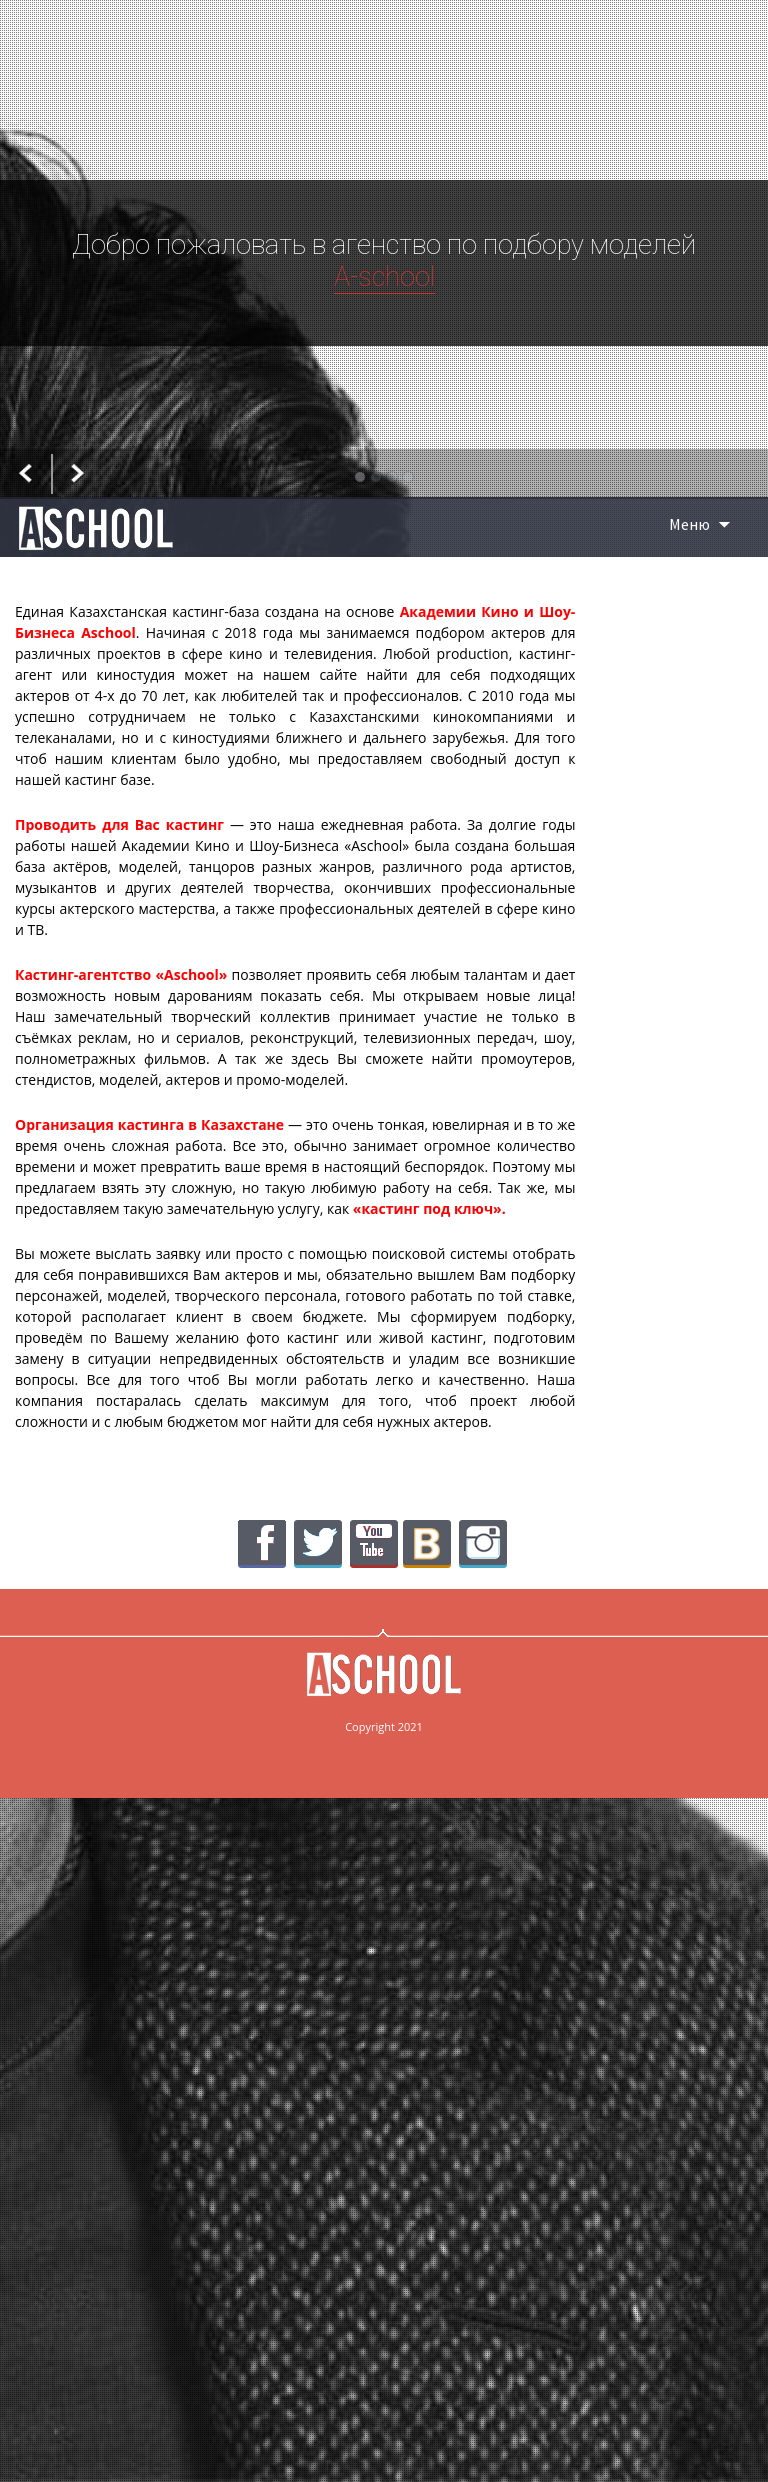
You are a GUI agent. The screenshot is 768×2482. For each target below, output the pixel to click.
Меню (689, 524)
